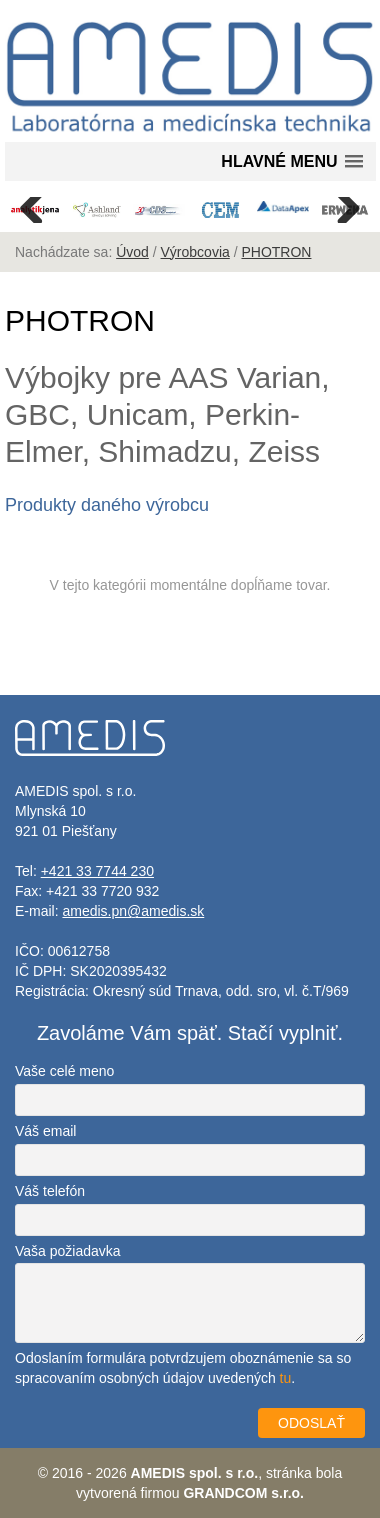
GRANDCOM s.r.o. (243, 1493)
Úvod (132, 252)
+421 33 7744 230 (97, 871)
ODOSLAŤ (311, 1423)
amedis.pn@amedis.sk (133, 911)
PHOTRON (276, 252)
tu (286, 1378)
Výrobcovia (195, 252)
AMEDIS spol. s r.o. (195, 1473)
